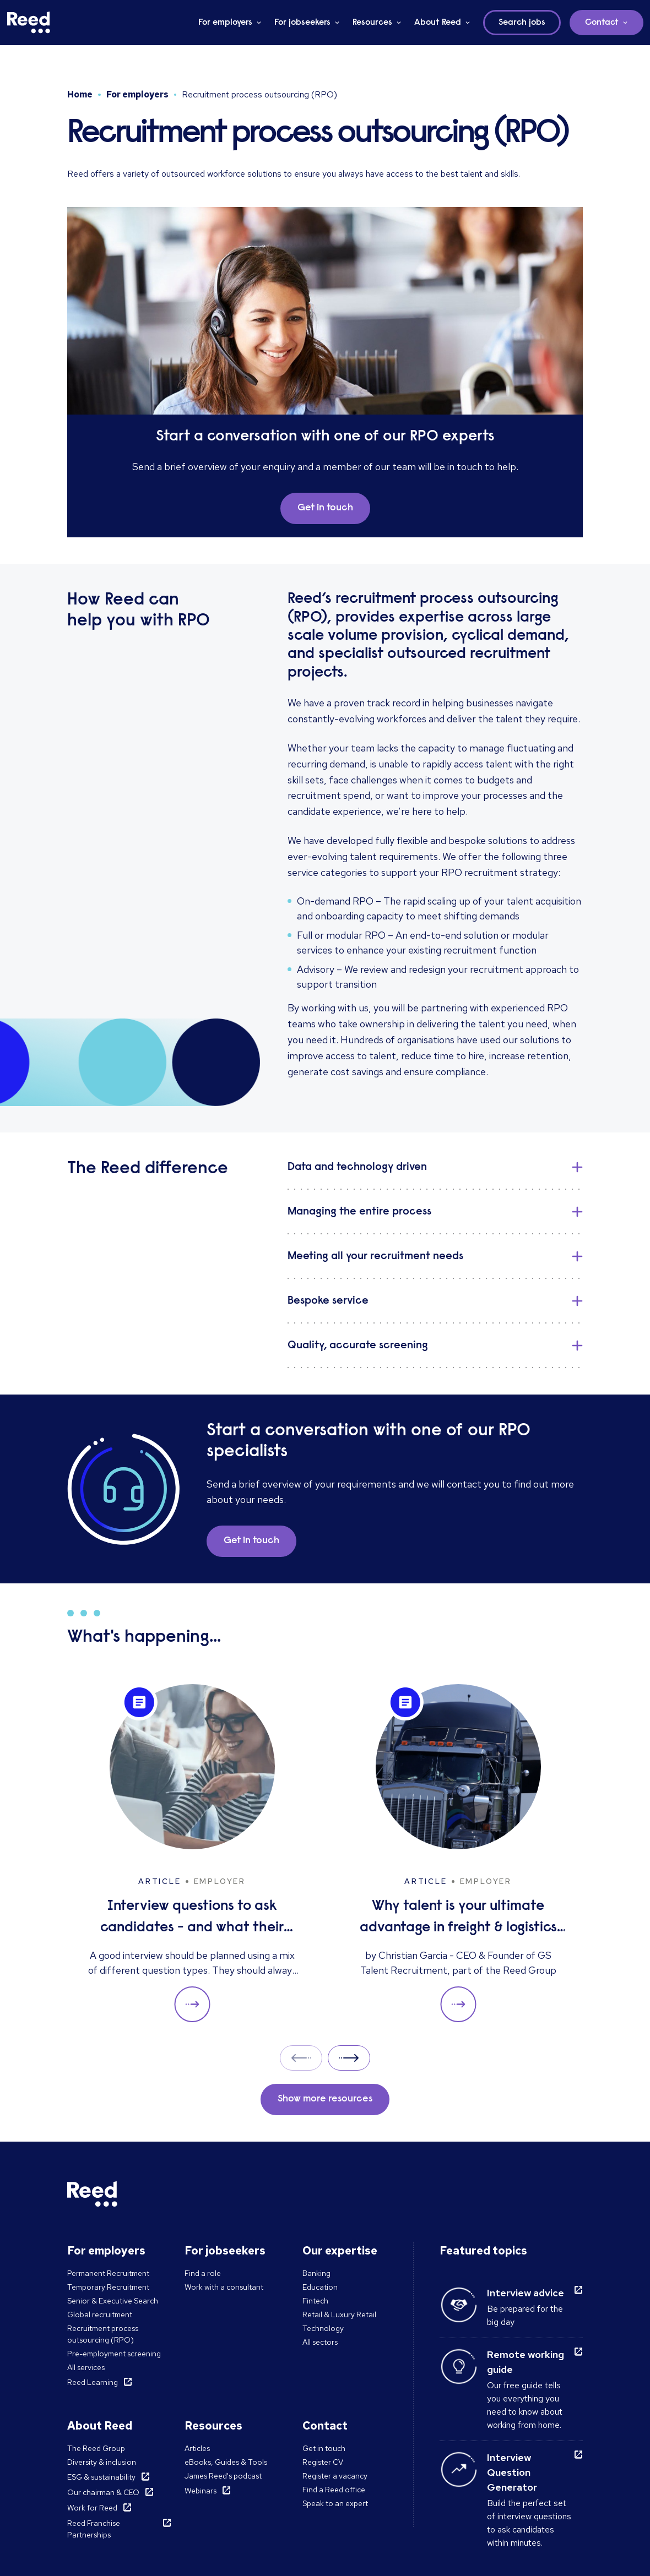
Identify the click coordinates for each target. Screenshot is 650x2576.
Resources (372, 22)
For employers (225, 22)
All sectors (320, 2342)
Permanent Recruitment (108, 2273)
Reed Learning (92, 2382)
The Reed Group (96, 2448)
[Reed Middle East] (29, 22)
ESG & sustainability (101, 2477)
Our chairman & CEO (103, 2492)
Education (320, 2287)
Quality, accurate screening (358, 1345)
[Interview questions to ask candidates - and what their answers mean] (192, 1853)
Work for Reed (92, 2508)
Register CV (322, 2462)
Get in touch (323, 2448)
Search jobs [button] (522, 22)
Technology (323, 2328)
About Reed (437, 22)
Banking (316, 2273)
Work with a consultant (224, 2287)
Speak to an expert (335, 2503)
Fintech (315, 2301)
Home (80, 94)
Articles (197, 2448)
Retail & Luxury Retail (339, 2314)
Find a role (203, 2273)
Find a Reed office (333, 2490)
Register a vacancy (334, 2476)
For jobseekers (302, 22)
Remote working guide (525, 2362)
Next (349, 2057)
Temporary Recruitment (108, 2287)
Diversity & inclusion (101, 2462)
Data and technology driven (357, 1167)
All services (86, 2367)
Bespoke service (328, 1300)
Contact (602, 22)
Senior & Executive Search (112, 2301)
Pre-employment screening (114, 2354)
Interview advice (525, 2292)
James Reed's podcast (223, 2476)
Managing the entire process (359, 1211)
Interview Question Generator (512, 2472)
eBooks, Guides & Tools (226, 2462)
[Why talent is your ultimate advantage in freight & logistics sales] (458, 1853)
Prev (301, 2057)
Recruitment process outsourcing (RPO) (102, 2334)
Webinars (200, 2491)
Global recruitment (99, 2314)
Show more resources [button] (325, 2099)
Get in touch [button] (325, 508)
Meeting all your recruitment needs (375, 1256)
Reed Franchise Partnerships (93, 2529)
